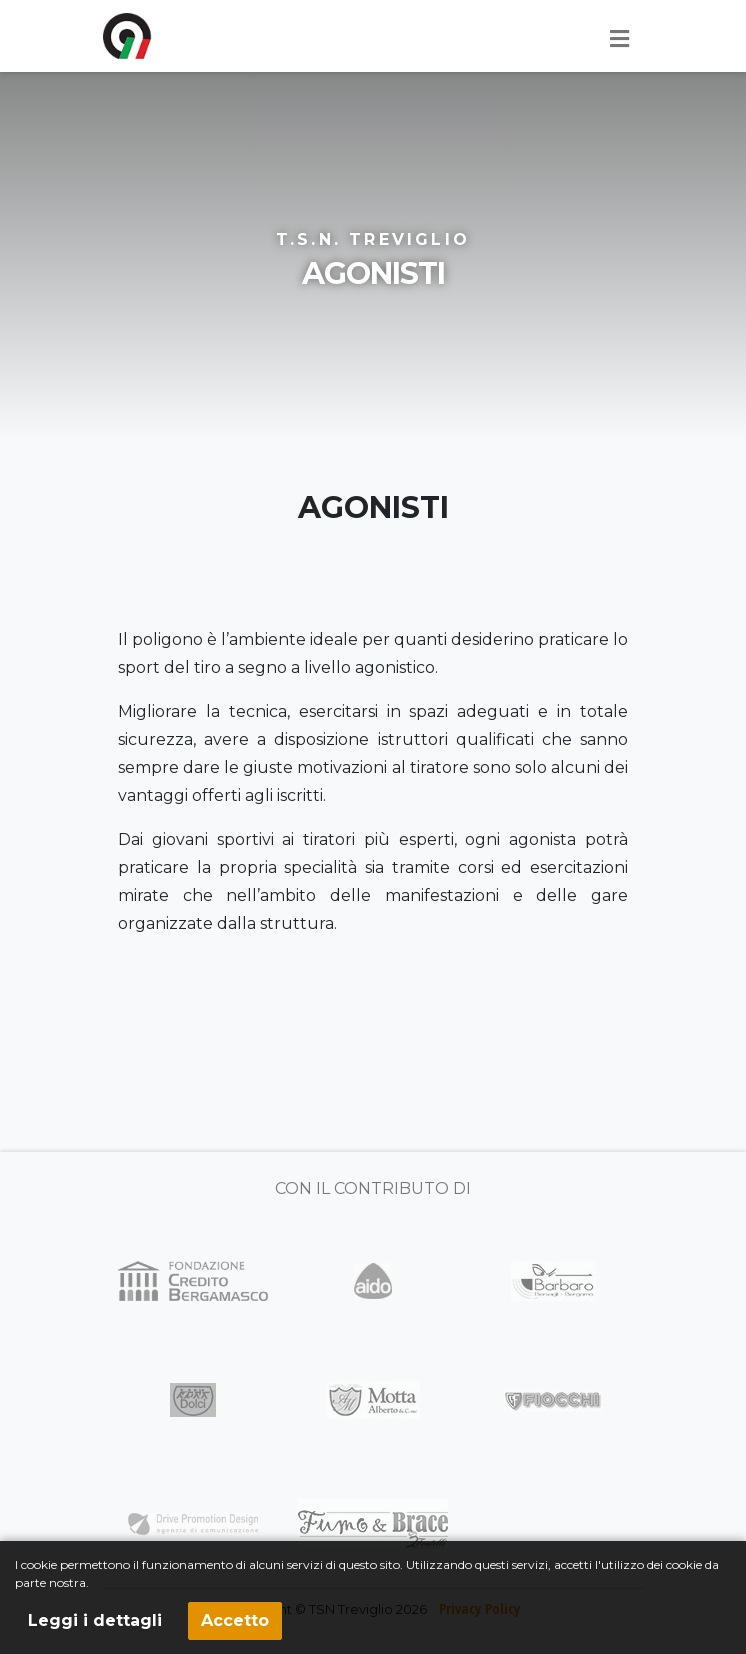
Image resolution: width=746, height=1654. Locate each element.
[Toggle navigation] (619, 39)
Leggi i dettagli (95, 1620)
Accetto (235, 1620)
